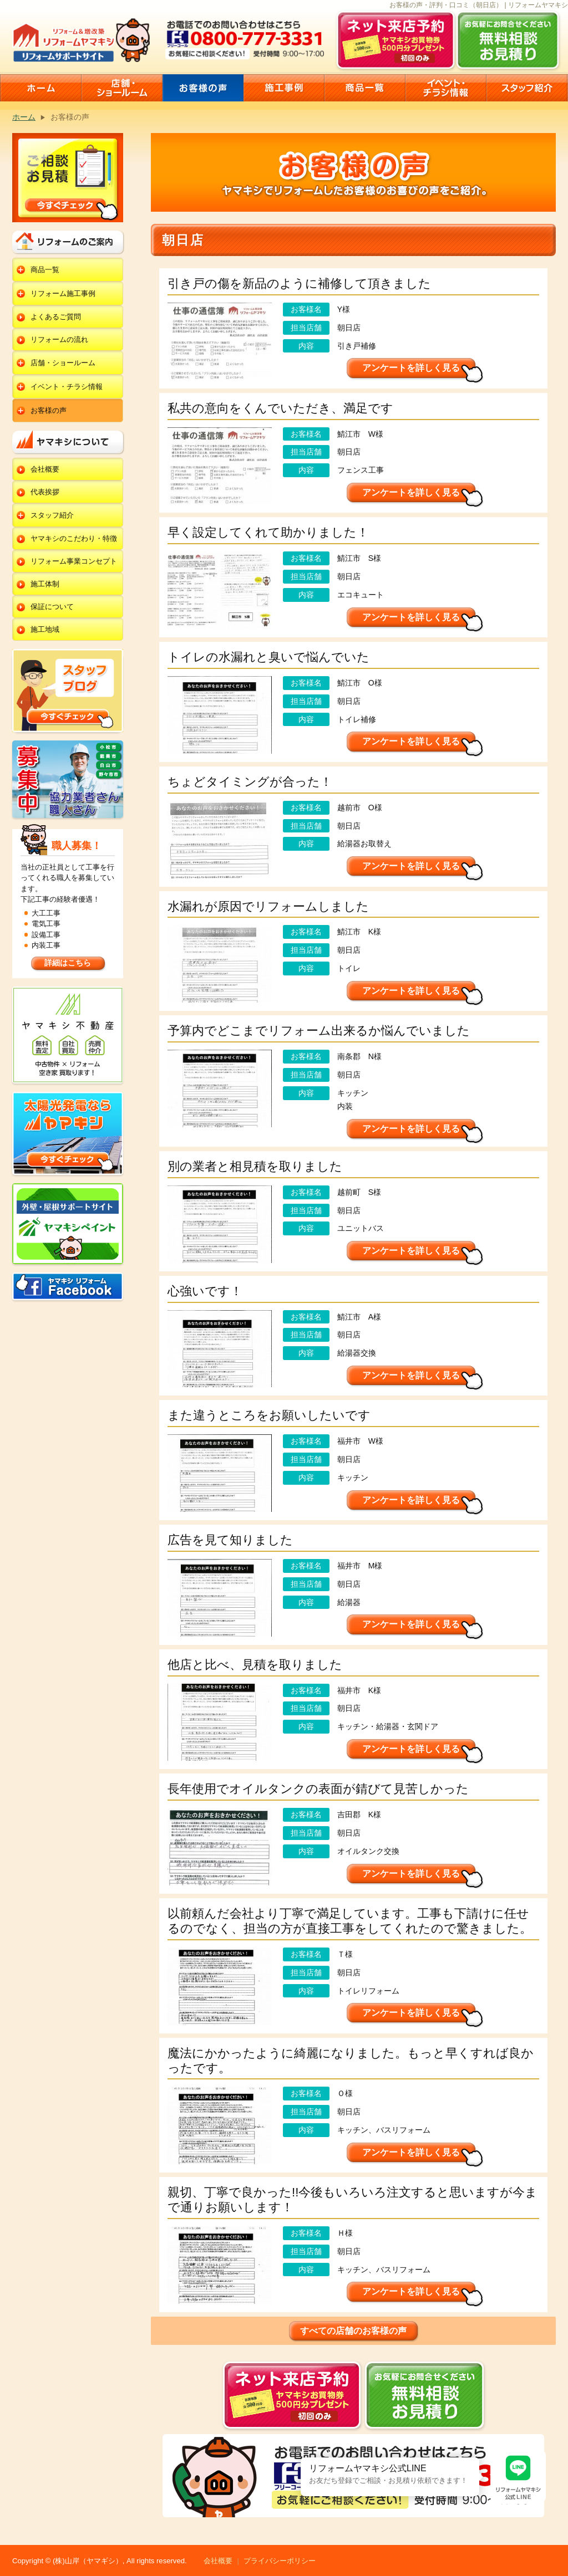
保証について (52, 606)
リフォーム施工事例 (63, 293)
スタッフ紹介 (52, 515)
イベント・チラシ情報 (67, 386)
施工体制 (45, 583)
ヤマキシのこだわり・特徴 (74, 538)
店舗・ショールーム (63, 363)
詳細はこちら (67, 962)
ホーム (24, 117)
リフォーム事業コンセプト (74, 561)
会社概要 (45, 469)
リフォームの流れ (59, 339)
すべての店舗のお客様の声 (353, 2330)
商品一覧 (45, 269)
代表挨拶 (45, 491)
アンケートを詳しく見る (411, 367)
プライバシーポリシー (280, 2561)
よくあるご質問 (56, 316)
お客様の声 (49, 410)
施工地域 (45, 629)
